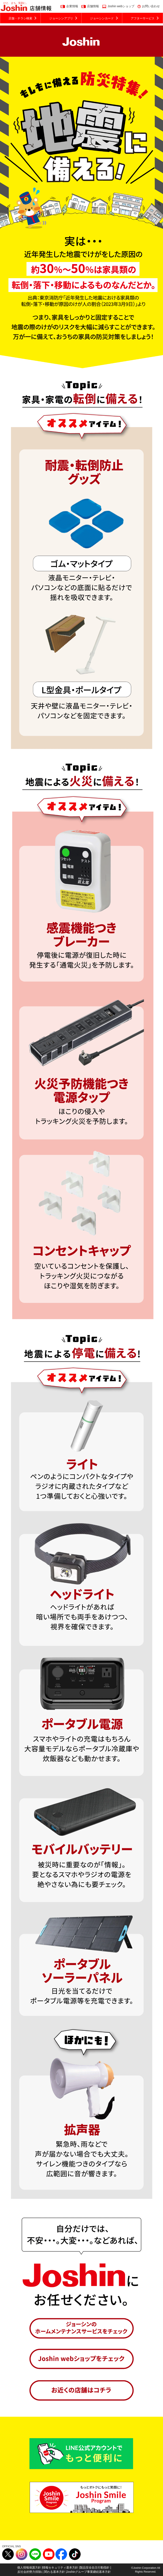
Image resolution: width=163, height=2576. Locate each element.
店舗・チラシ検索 (20, 18)
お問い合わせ (151, 6)
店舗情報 (93, 6)
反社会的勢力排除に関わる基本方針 (41, 2571)
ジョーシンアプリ (61, 18)
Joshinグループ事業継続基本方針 (89, 2571)
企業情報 (72, 6)
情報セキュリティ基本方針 (60, 2567)
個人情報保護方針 (29, 2567)
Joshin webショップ (121, 6)
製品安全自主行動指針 (95, 2567)
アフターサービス (143, 18)
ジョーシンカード (102, 18)
